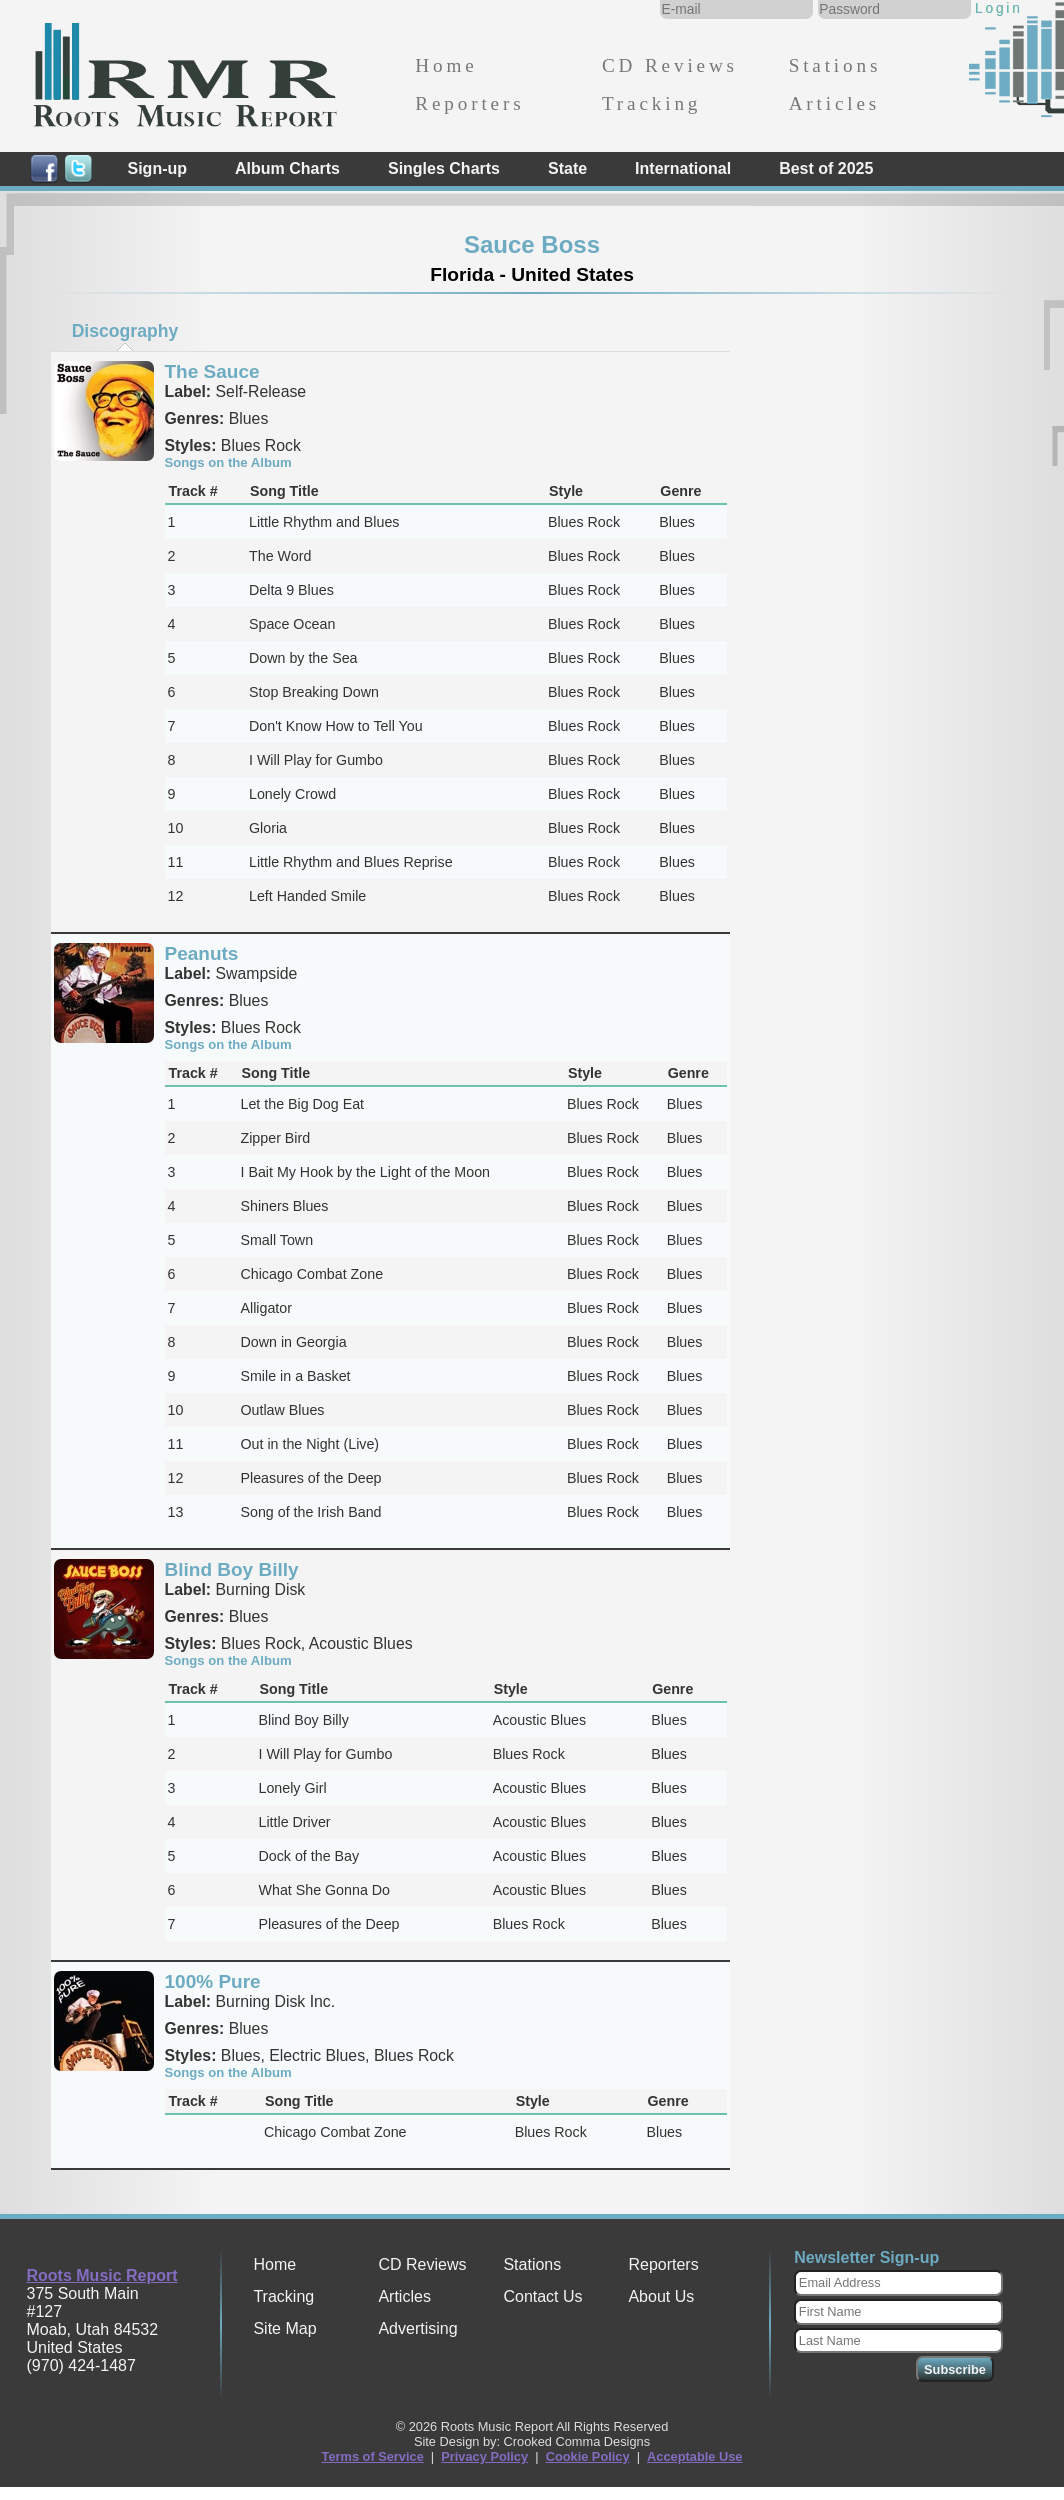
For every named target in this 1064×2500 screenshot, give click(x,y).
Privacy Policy (484, 2456)
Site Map (284, 2328)
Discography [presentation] (125, 331)
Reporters (469, 103)
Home (446, 65)
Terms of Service (373, 2456)
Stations (835, 65)
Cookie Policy (588, 2456)
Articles (834, 103)
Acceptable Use (694, 2456)
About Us (661, 2296)
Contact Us (542, 2296)
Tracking (651, 103)
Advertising (417, 2328)
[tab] (125, 331)
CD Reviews (670, 65)
